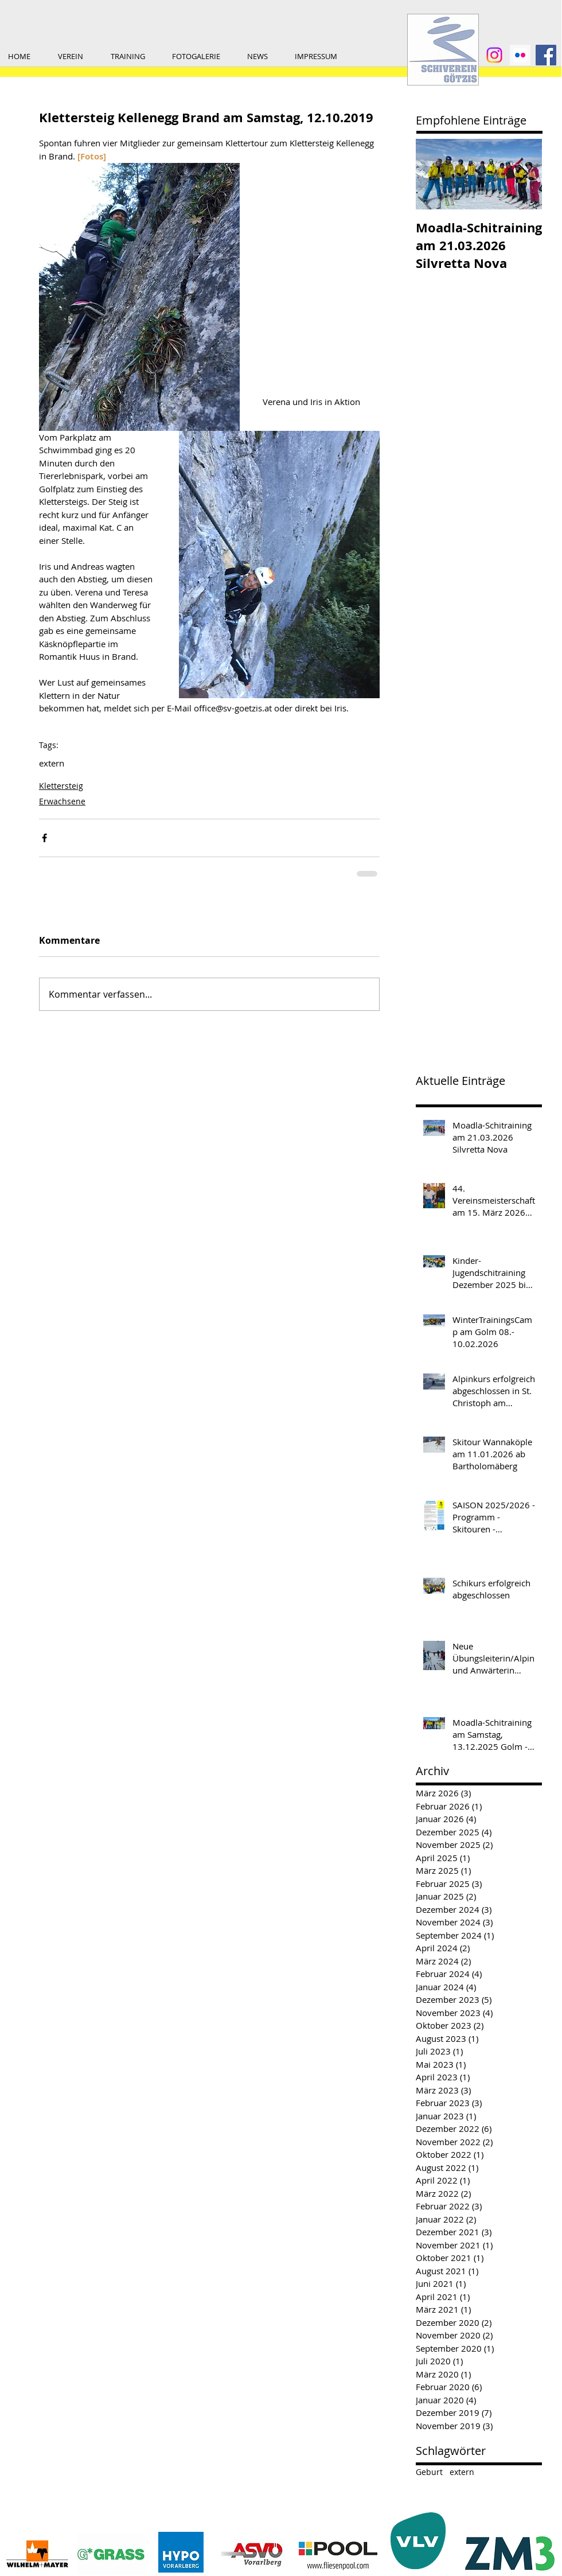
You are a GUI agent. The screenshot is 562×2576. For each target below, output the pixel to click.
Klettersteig (61, 785)
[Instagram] (494, 55)
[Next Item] (523, 174)
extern (51, 763)
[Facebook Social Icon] (546, 55)
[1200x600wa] (520, 55)
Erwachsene (62, 801)
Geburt (429, 2471)
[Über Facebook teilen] (44, 837)
